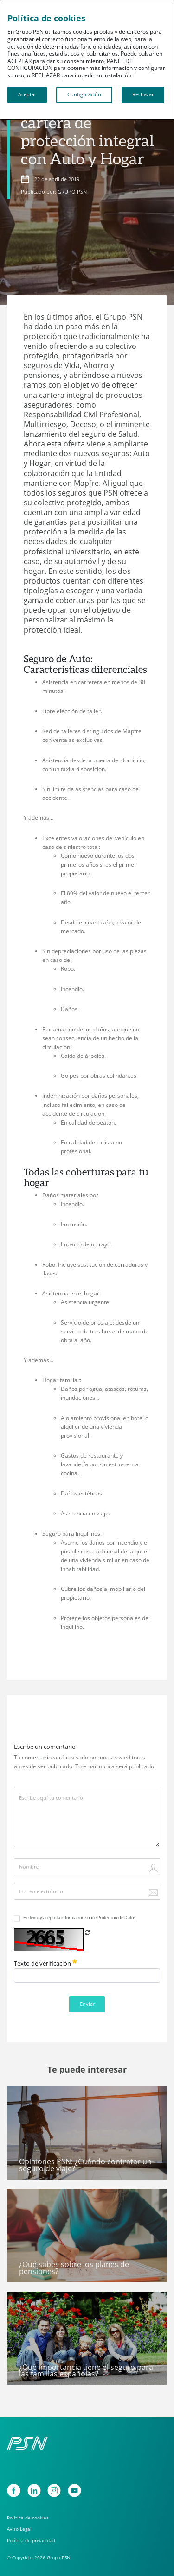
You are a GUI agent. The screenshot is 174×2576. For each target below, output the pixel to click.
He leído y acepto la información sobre (79, 1918)
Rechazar (143, 94)
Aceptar (27, 94)
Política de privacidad (31, 2541)
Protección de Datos (116, 1918)
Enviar (87, 2004)
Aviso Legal (19, 2529)
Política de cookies (28, 2518)
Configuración (84, 94)
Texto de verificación (45, 1963)
